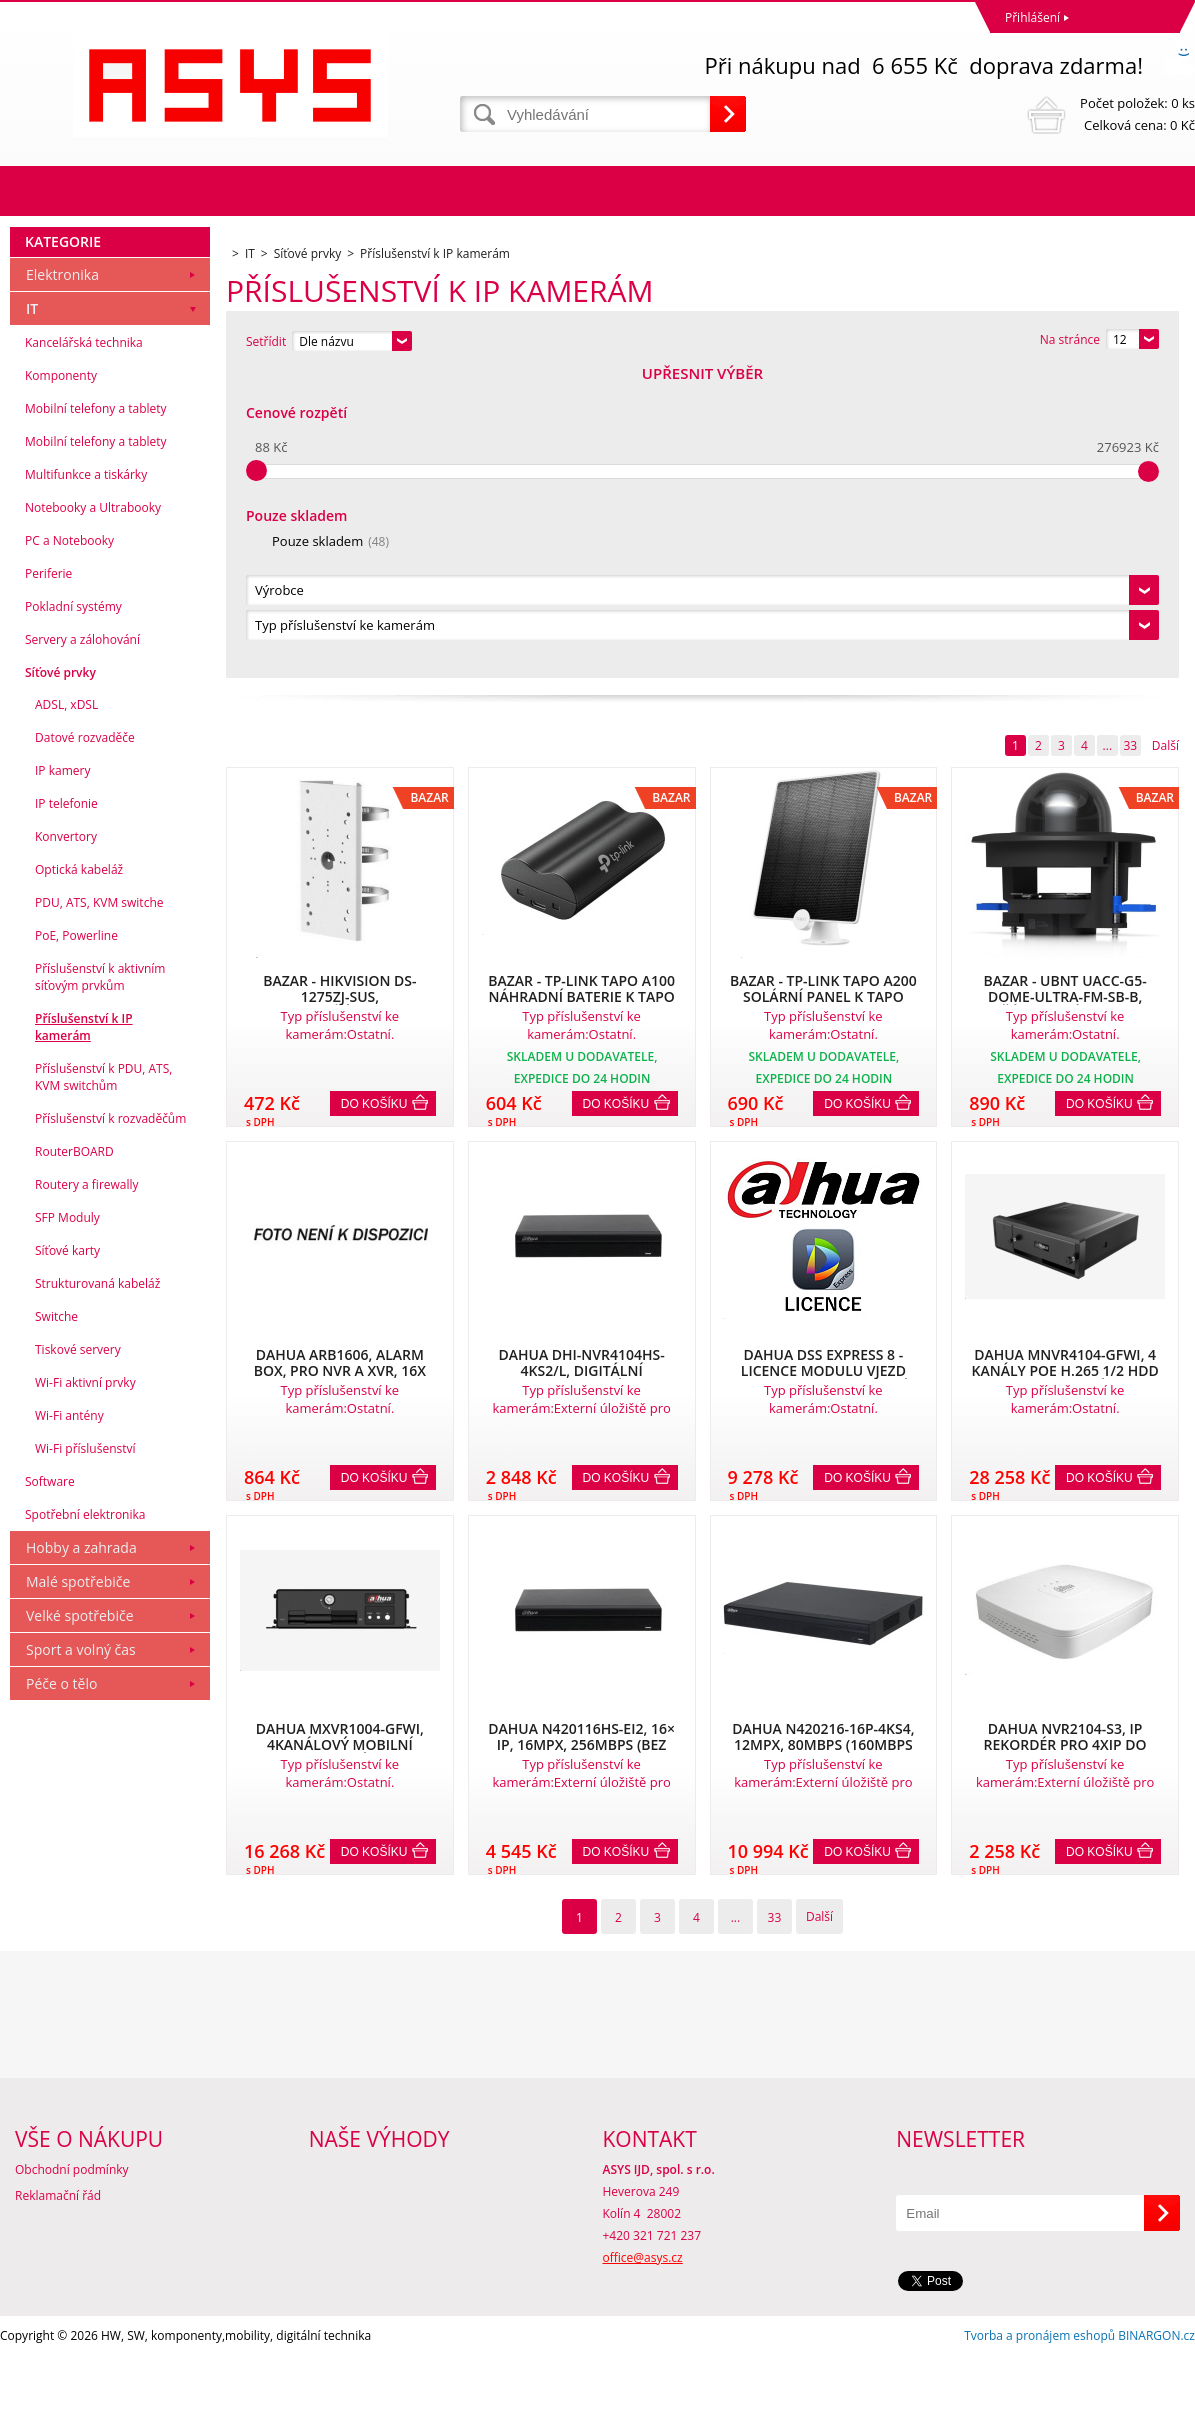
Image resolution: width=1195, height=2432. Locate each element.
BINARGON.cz (1156, 2411)
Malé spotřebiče (78, 1888)
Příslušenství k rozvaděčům (110, 1425)
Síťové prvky (60, 979)
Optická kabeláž (79, 1176)
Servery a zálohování (82, 946)
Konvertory (66, 1143)
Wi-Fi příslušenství (85, 1755)
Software (50, 1788)
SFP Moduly (67, 1524)
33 (1130, 438)
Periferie (48, 880)
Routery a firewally (87, 1491)
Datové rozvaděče (85, 1044)
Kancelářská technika (84, 649)
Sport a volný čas (81, 1956)
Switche (56, 1623)
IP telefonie (66, 1110)
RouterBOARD (74, 1458)
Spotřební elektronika (85, 1821)
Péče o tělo (61, 1990)
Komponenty (61, 682)
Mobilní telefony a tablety (96, 715)
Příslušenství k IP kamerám (84, 1334)
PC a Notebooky (69, 847)
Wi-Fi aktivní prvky (85, 1689)
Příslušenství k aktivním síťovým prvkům (100, 1284)
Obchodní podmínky (72, 2245)
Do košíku (374, 797)
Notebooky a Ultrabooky (93, 814)
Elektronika (62, 581)
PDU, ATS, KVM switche (99, 1209)
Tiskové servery (78, 1656)
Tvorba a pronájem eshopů (1039, 2411)
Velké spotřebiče (80, 1922)
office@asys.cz (643, 2333)
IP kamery (62, 1077)
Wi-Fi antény (69, 1722)
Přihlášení (1032, 17)
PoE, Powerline (76, 1242)
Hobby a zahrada (81, 1854)
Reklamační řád (58, 2271)
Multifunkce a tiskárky (86, 781)
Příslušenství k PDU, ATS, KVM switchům (103, 1384)
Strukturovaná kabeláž (97, 1590)
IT (32, 615)
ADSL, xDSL (66, 1011)
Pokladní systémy (73, 913)
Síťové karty (67, 1557)
